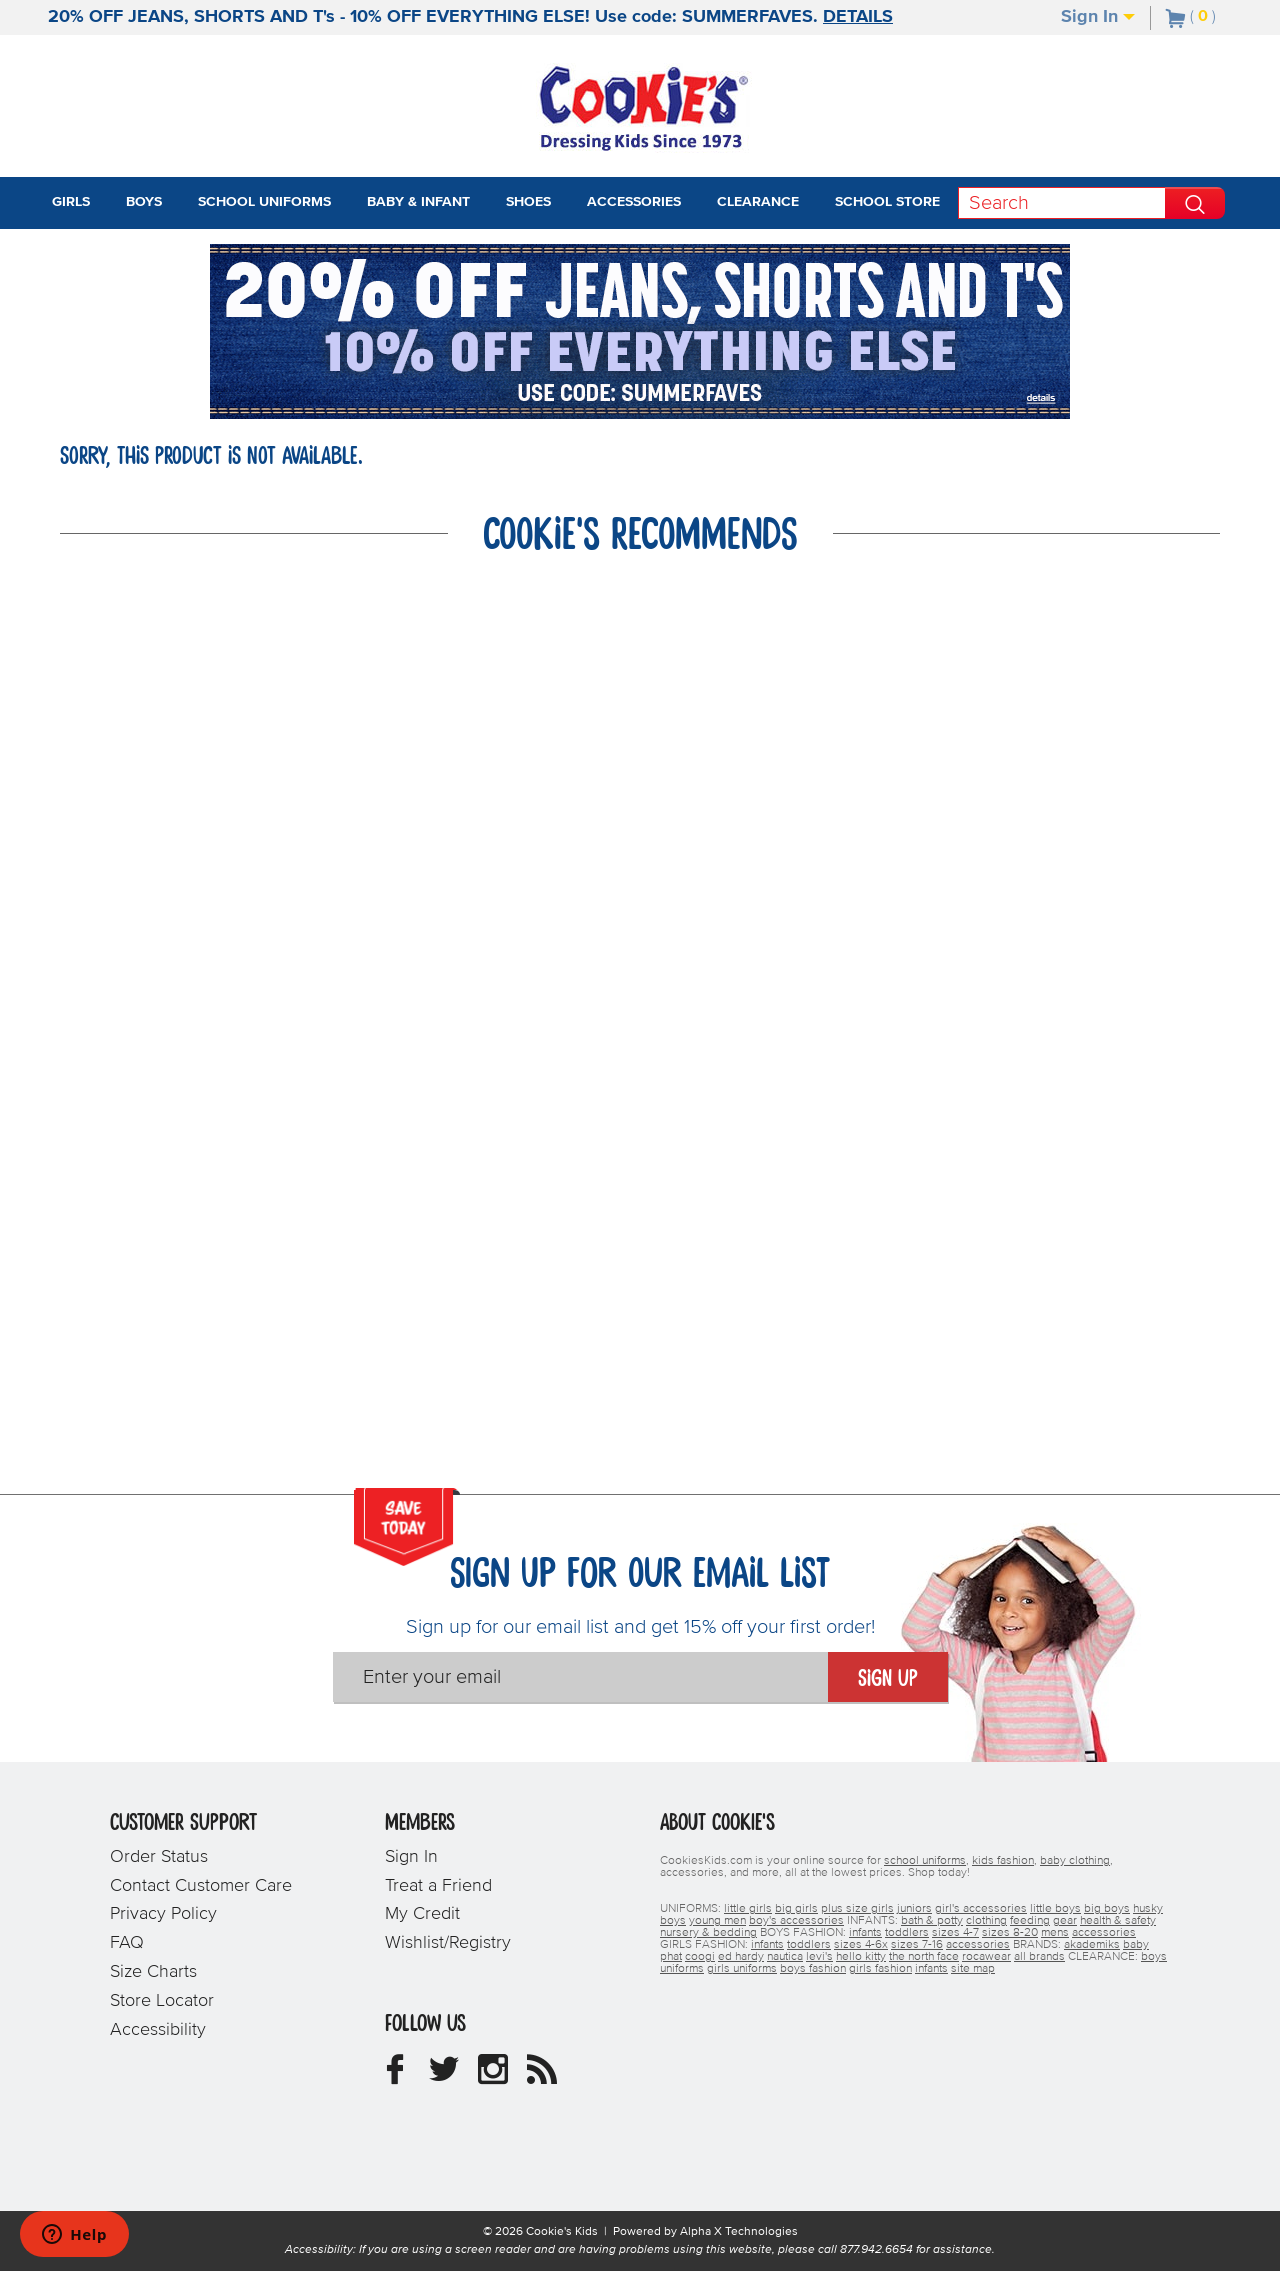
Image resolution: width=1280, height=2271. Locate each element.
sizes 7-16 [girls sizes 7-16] (917, 1945)
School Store (887, 202)
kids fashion (1003, 1861)
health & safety (1118, 1921)
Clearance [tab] (758, 202)
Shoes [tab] (528, 202)
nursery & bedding (708, 1933)
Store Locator (162, 2001)
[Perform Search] (1195, 203)
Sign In (1098, 17)
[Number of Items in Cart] (1191, 16)
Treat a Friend (438, 1886)
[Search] (1061, 203)
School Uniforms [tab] (264, 202)
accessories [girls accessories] (978, 1945)
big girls (796, 1909)
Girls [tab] (71, 202)
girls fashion (880, 1969)
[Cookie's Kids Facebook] (395, 2077)
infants (931, 1969)
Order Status (159, 1857)
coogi (700, 1957)
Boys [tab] (144, 202)
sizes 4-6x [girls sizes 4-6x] (861, 1945)
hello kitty (861, 1957)
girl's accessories (981, 1909)
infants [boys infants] (865, 1933)
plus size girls (857, 1909)
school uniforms (925, 1861)
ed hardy (741, 1957)
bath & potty (932, 1921)
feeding (1030, 1921)
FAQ (127, 1943)
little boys (1055, 1909)
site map (973, 1969)
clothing (986, 1921)
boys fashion (813, 1969)
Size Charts (153, 1972)
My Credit (422, 1914)
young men (717, 1921)
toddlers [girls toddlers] (809, 1945)
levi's (819, 1957)
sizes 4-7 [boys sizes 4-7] (955, 1933)
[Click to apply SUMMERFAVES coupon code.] (640, 390)
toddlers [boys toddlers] (907, 1933)
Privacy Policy (163, 1914)
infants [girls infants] (767, 1945)
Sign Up (888, 1679)
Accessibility (158, 2030)
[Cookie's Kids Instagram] (493, 2077)
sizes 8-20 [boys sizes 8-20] (1010, 1933)
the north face (924, 1957)
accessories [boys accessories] (1104, 1933)
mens (1055, 1933)
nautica (785, 1957)
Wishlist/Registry (448, 1943)
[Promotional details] (1040, 397)
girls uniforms (742, 1969)
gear (1065, 1921)
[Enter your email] (580, 1677)
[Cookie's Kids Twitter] (444, 2077)
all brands (1039, 1957)
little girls (748, 1909)
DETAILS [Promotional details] (858, 17)
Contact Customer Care (201, 1886)
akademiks (1092, 1945)
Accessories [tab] (634, 202)
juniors (914, 1909)
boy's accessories (796, 1921)
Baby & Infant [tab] (418, 202)
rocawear (986, 1957)
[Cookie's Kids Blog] (542, 2077)
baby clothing (1075, 1861)
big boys (1107, 1909)
